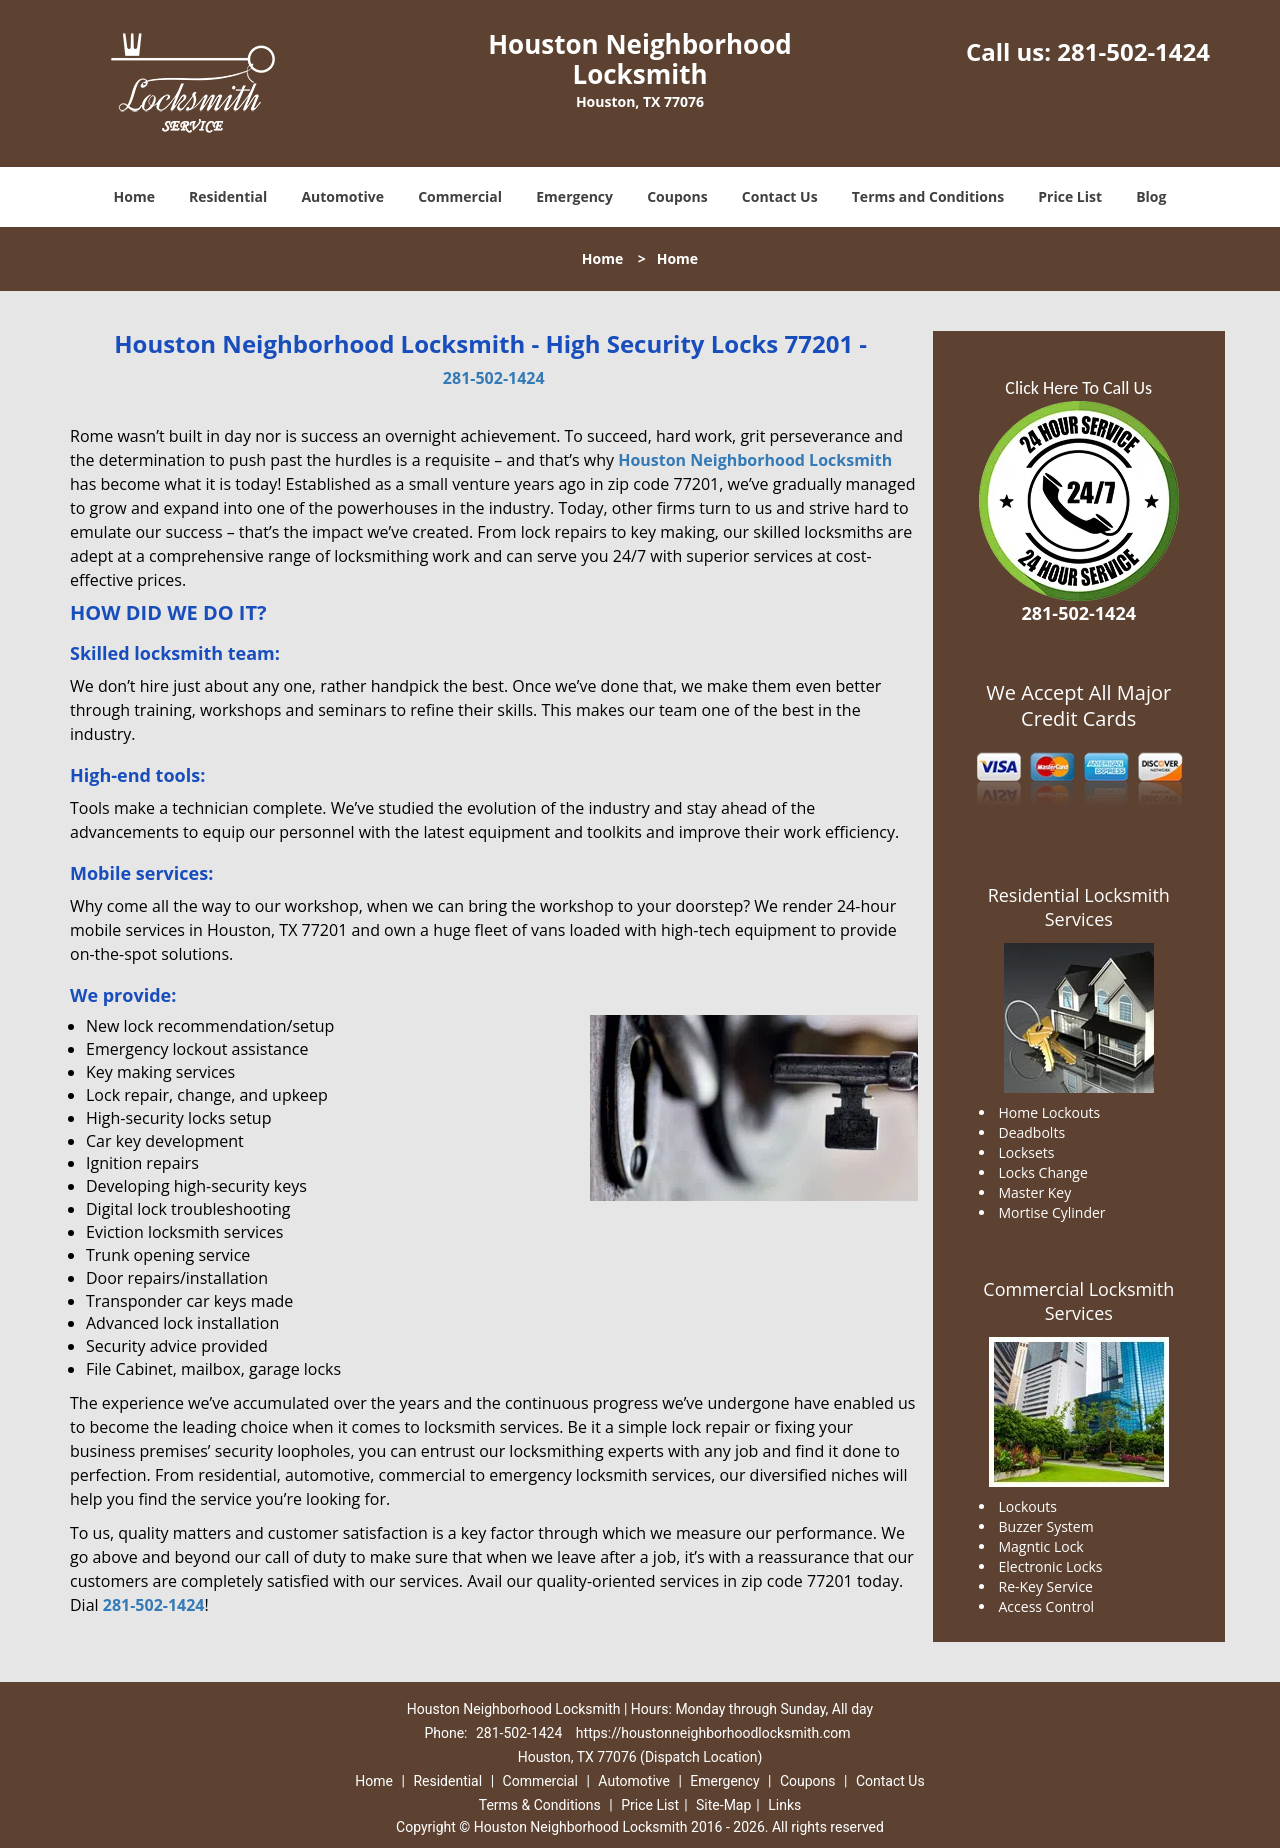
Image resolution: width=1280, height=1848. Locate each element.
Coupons (677, 196)
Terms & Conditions (540, 1805)
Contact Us (780, 196)
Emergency (574, 196)
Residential (228, 196)
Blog (1151, 196)
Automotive (342, 196)
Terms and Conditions (928, 196)
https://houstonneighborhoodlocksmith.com (713, 1733)
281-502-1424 (1133, 51)
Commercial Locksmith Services (1078, 1301)
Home (134, 196)
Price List (1070, 196)
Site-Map (723, 1805)
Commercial (460, 196)
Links (784, 1805)
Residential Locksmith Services (1079, 907)
